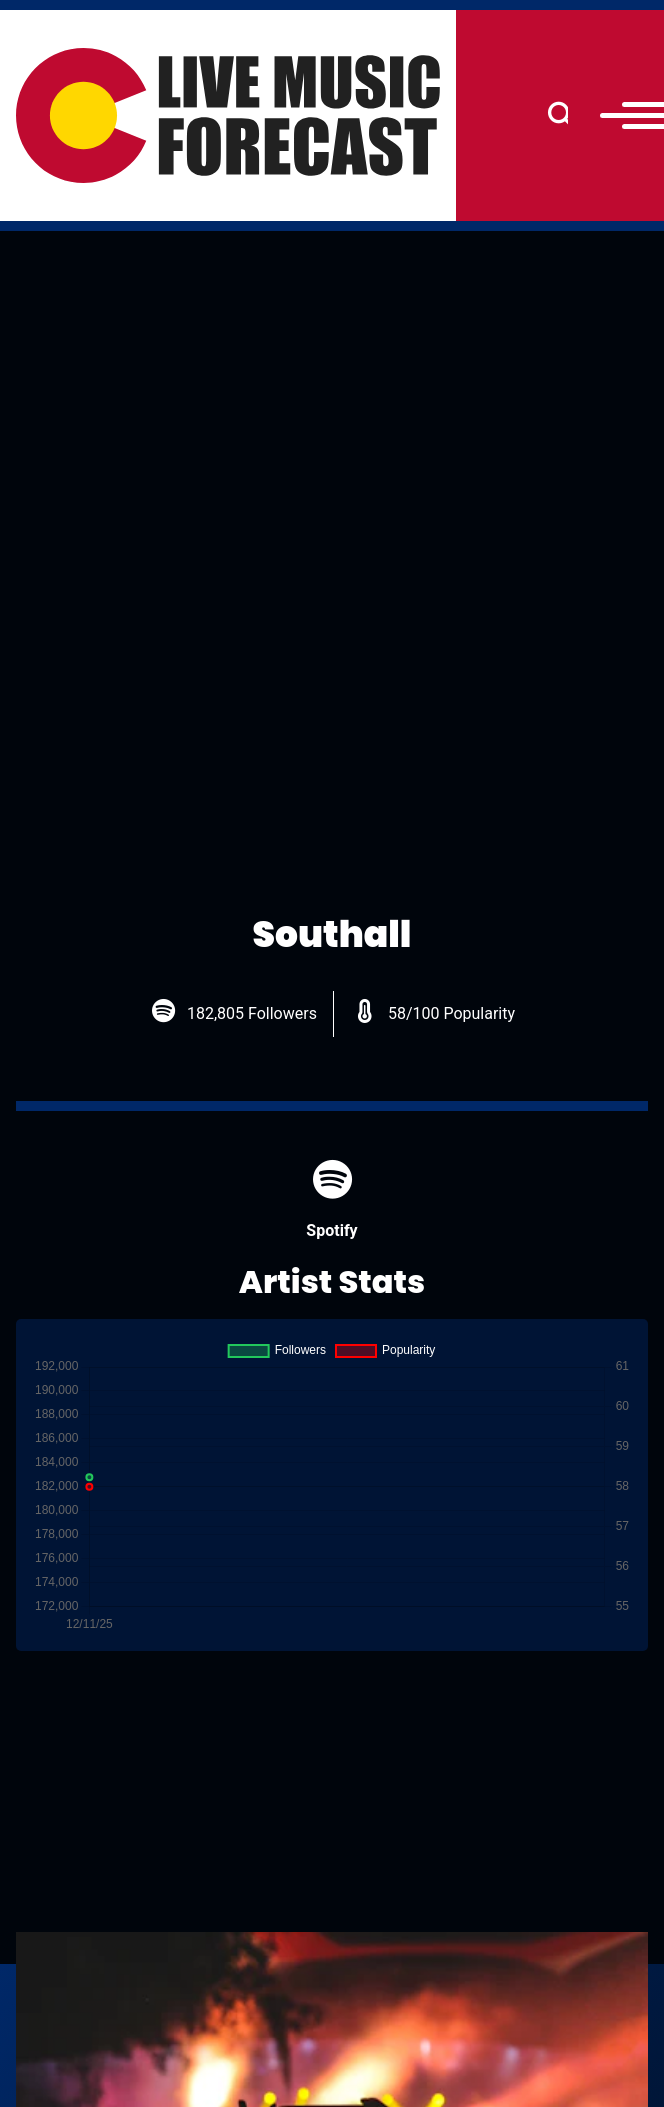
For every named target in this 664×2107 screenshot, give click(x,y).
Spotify (331, 1199)
